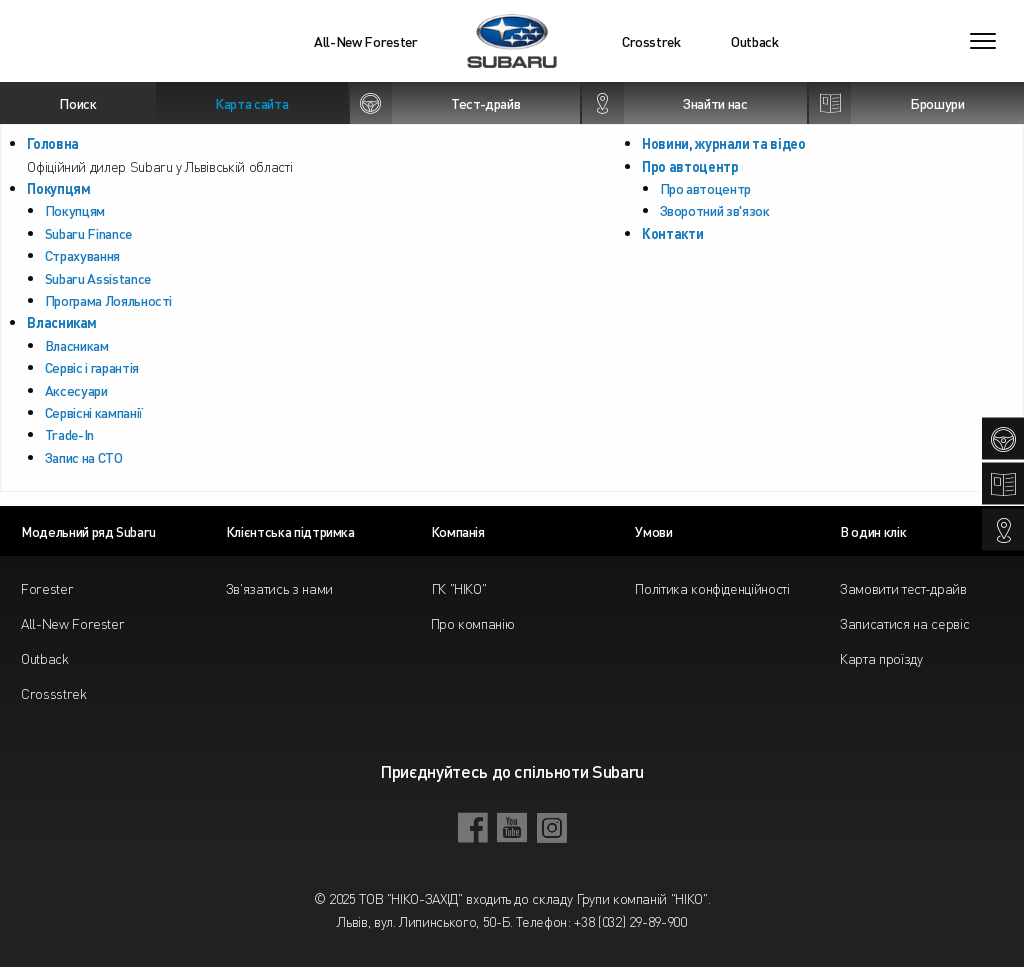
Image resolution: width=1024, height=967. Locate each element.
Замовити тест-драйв (903, 588)
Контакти (672, 233)
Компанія (458, 531)
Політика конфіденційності (712, 588)
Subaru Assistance (98, 278)
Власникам (62, 322)
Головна (53, 143)
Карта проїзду (881, 658)
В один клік (873, 531)
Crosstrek (651, 41)
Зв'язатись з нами (279, 588)
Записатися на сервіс (904, 623)
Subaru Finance (88, 233)
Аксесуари (76, 390)
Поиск (77, 103)
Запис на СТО (84, 457)
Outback (755, 41)
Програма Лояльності (108, 300)
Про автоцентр (690, 166)
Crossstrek (54, 693)
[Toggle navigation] (983, 41)
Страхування (82, 255)
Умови (653, 531)
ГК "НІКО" (459, 588)
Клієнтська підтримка (290, 531)
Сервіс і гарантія (92, 367)
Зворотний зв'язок (715, 210)
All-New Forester (365, 41)
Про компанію (473, 623)
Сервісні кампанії (94, 412)
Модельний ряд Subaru (88, 531)
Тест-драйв (435, 103)
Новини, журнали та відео (724, 143)
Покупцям (58, 188)
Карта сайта (251, 103)
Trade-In (69, 434)
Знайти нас (665, 103)
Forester (47, 588)
